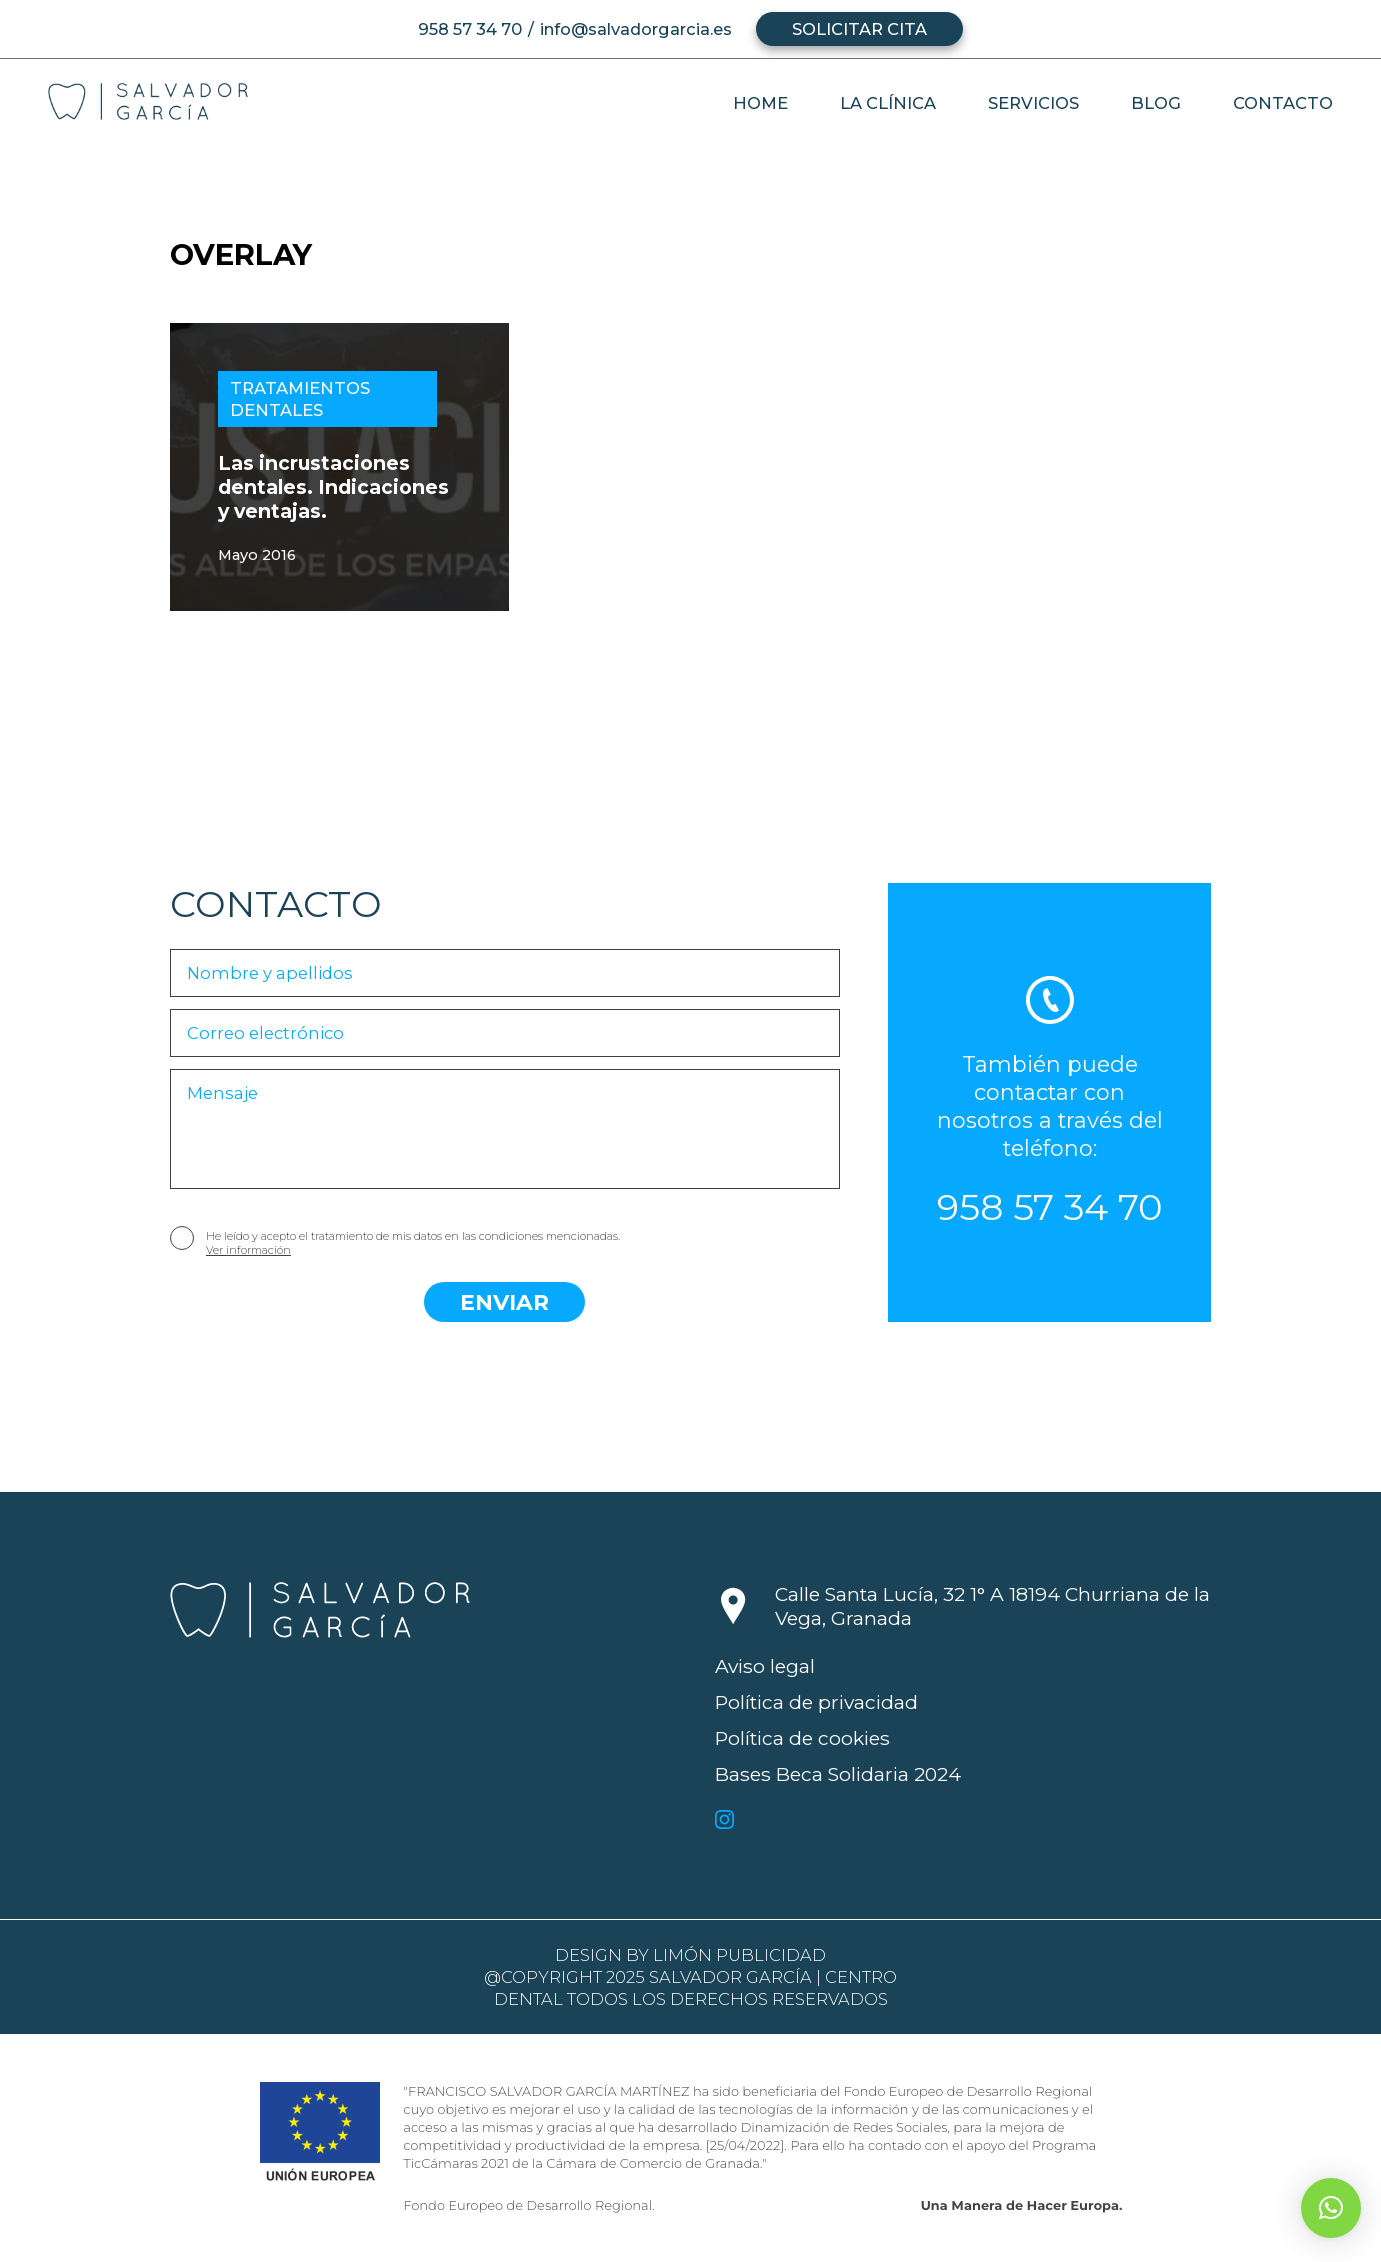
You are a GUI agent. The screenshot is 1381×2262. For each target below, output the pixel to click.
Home (760, 103)
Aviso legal (765, 1666)
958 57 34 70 (470, 29)
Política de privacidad (816, 1702)
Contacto (1283, 103)
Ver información (248, 1250)
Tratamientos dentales (300, 399)
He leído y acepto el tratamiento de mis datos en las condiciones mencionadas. (413, 1243)
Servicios (1033, 103)
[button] (1331, 2208)
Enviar (504, 1302)
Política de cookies (802, 1738)
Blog (1156, 103)
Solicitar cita (859, 29)
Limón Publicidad (739, 1955)
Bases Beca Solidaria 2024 (838, 1774)
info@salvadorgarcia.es (636, 29)
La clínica (888, 103)
